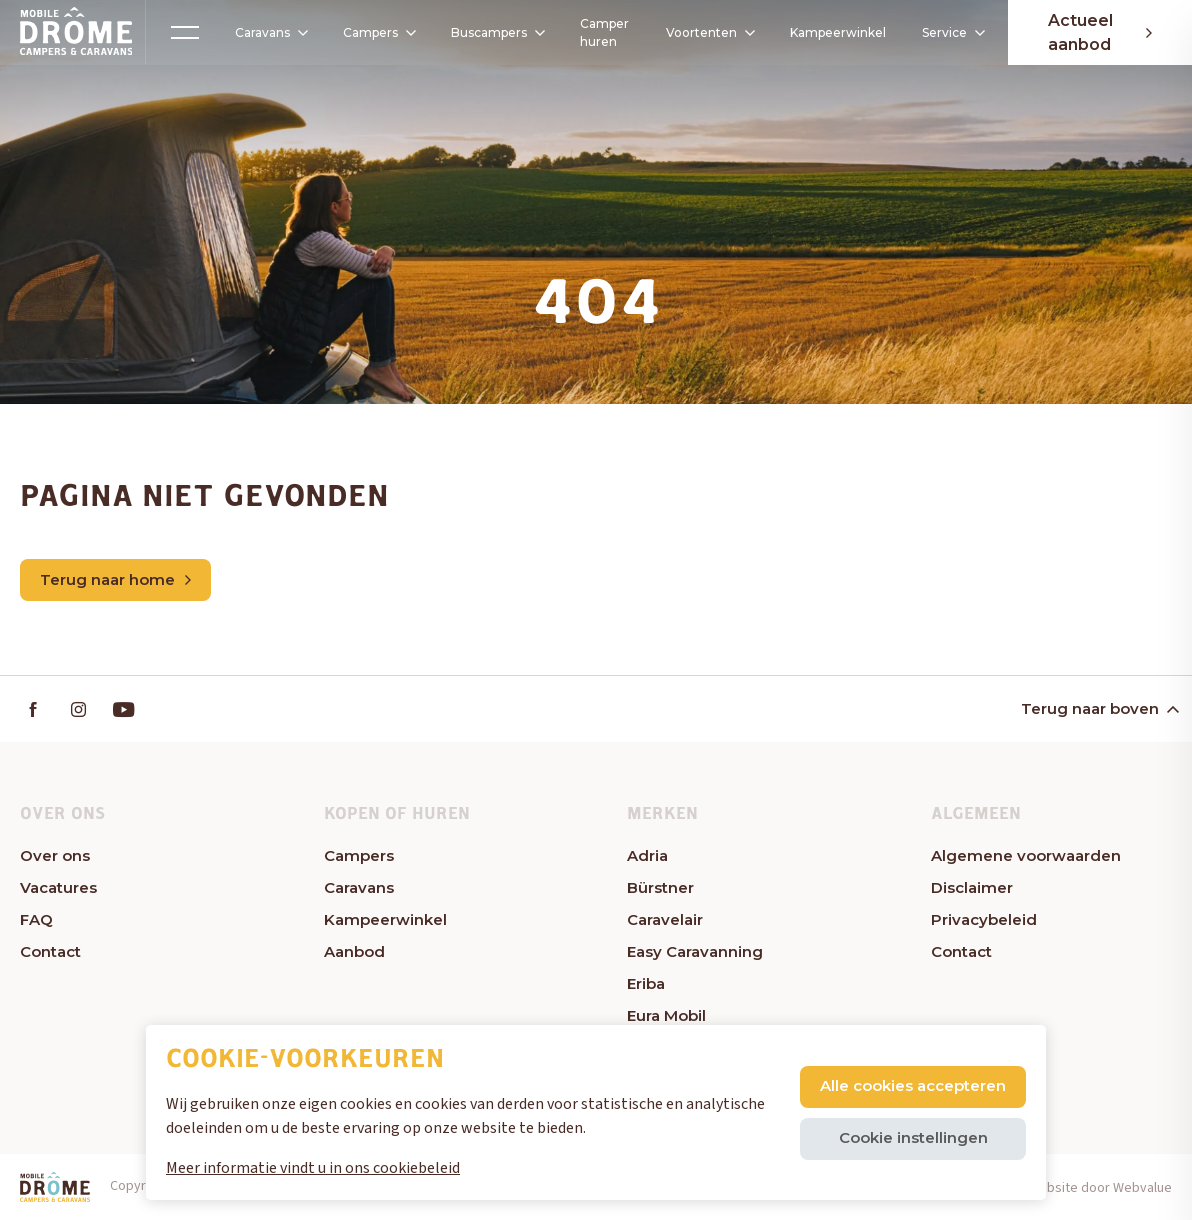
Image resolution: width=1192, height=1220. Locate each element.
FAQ (36, 919)
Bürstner (660, 887)
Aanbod (354, 951)
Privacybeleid (984, 919)
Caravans (264, 33)
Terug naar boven (1098, 708)
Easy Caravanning (695, 951)
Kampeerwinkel (838, 32)
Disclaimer (972, 887)
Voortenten (703, 33)
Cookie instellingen (913, 1137)
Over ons (55, 855)
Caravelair (665, 919)
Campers (372, 32)
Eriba (646, 983)
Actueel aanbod (1100, 32)
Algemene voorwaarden (1026, 855)
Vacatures (58, 887)
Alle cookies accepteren (913, 1085)
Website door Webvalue (1100, 1188)
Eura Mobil (666, 1015)
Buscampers (497, 32)
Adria (647, 855)
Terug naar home (115, 579)
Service (952, 32)
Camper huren (598, 32)
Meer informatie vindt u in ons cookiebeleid (313, 1168)
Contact (50, 951)
